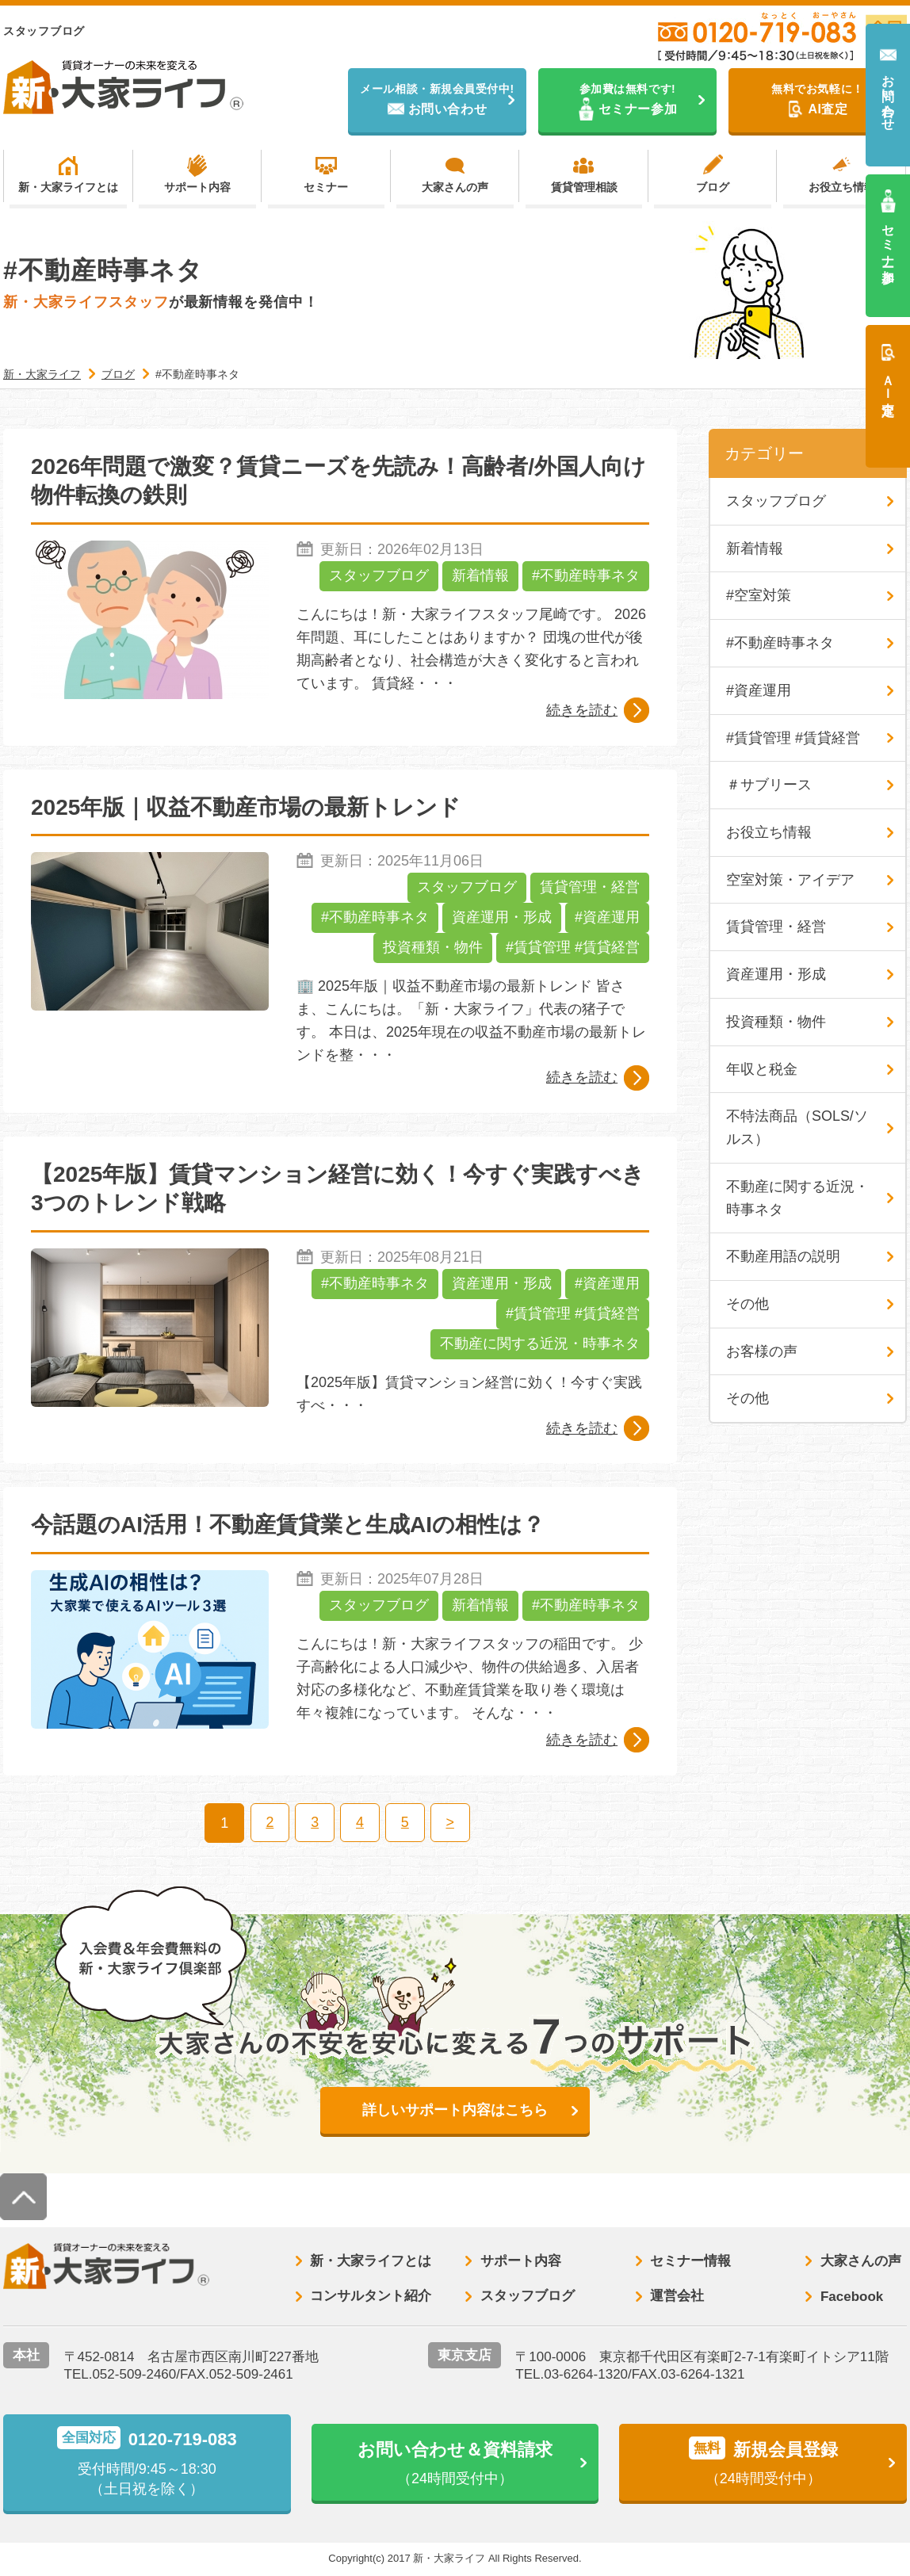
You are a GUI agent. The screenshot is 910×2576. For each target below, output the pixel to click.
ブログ (712, 187)
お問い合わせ (888, 95)
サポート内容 (197, 187)
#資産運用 (607, 919)
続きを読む (582, 710)
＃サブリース (769, 785)
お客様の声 (761, 1353)
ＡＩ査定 (888, 380)
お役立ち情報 (842, 187)
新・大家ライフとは (68, 187)
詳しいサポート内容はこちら (455, 2111)
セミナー (326, 187)
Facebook (851, 2297)
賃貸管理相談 (584, 187)
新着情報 (480, 577)
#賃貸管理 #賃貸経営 (573, 949)
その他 (747, 1305)
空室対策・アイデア (790, 881)
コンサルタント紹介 (370, 2297)
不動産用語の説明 (783, 1258)
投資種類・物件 (433, 949)
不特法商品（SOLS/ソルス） (797, 1129)
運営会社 (677, 2297)
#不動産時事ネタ (586, 577)
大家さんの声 (455, 187)
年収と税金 (761, 1070)
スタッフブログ (379, 577)
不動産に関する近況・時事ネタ (540, 1345)
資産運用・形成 (502, 919)
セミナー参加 (888, 239)
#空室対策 (758, 596)
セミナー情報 (690, 2261)
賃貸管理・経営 (590, 888)
